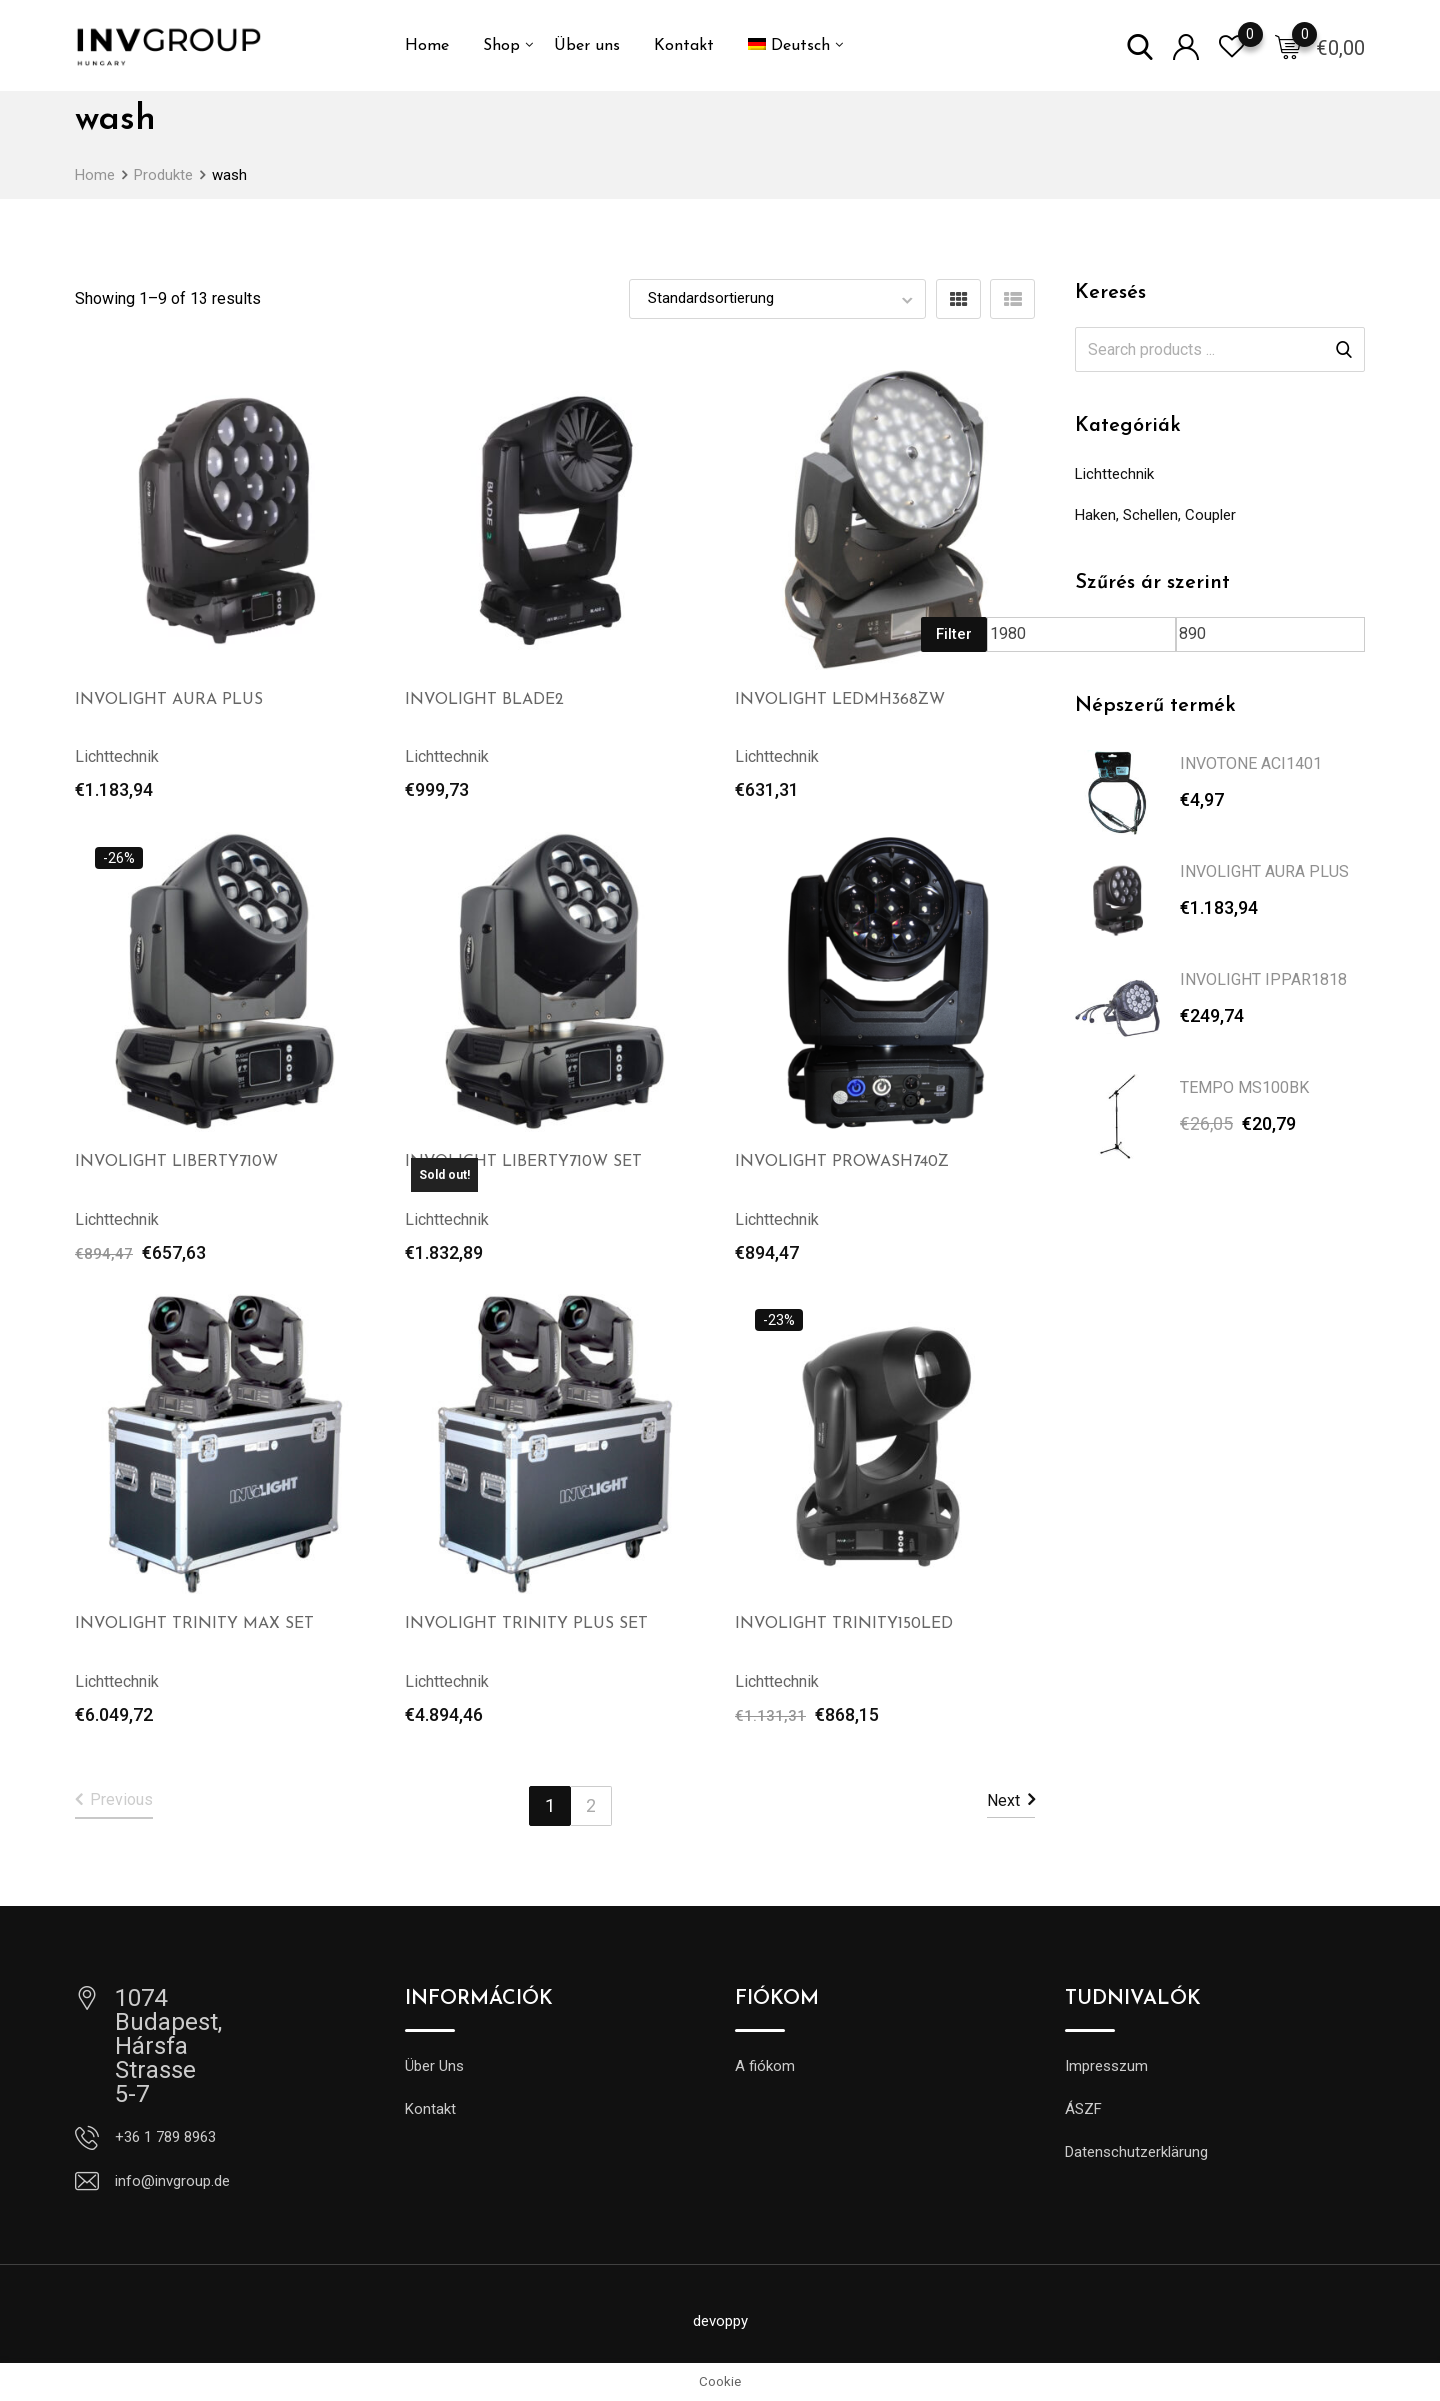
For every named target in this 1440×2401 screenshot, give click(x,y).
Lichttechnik (1114, 474)
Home (427, 46)
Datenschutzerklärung (1136, 2152)
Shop (501, 46)
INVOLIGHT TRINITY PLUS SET (526, 1624)
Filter (954, 634)
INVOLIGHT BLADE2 (484, 700)
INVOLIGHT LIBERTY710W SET (523, 1162)
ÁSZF (1083, 2109)
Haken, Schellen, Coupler (1155, 515)
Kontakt (684, 46)
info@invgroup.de (172, 2181)
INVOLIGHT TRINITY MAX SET (194, 1624)
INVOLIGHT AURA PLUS (169, 700)
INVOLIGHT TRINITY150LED (844, 1624)
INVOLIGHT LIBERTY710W (176, 1162)
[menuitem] (789, 46)
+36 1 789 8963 (165, 2137)
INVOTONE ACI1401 (1251, 763)
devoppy (720, 2321)
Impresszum (1106, 2066)
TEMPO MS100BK (1244, 1087)
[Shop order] (777, 299)
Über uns (587, 46)
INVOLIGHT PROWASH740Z (842, 1162)
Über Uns (434, 2066)
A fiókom (765, 2066)
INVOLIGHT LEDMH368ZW (840, 700)
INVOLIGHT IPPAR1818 (1263, 979)
